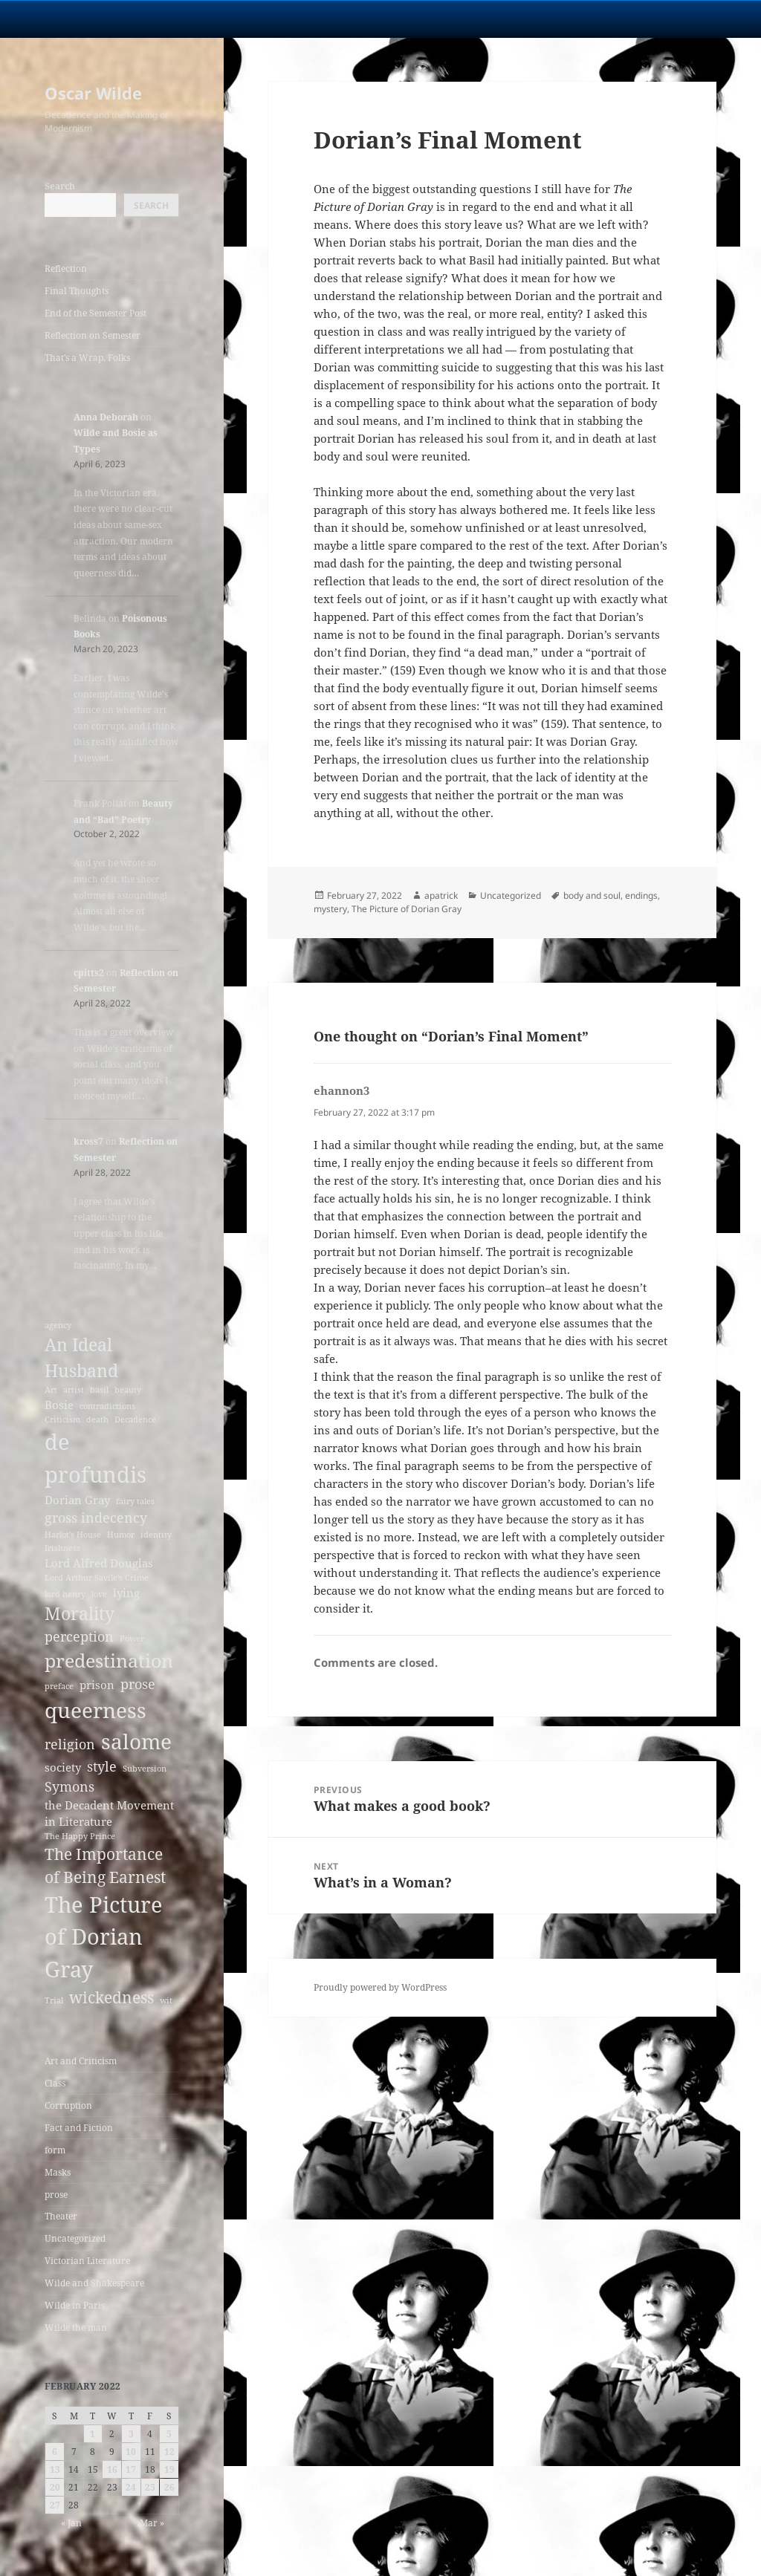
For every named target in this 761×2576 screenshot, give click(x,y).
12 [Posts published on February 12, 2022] (169, 2451)
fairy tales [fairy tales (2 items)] (135, 1501)
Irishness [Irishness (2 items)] (62, 1548)
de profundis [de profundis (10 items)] (95, 1458)
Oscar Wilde (93, 93)
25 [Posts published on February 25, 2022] (150, 2487)
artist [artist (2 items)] (73, 1390)
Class (55, 2083)
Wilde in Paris (75, 2305)
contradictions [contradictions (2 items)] (107, 1406)
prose (56, 2194)
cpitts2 (89, 972)
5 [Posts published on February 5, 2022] (169, 2433)
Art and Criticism (81, 2061)
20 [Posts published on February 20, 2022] (55, 2487)
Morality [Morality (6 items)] (79, 1613)
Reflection (66, 268)
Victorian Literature (87, 2260)
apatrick (441, 895)
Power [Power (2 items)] (132, 1638)
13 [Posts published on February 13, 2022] (55, 2469)
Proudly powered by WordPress (380, 1987)
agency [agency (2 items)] (58, 1325)
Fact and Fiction (79, 2127)
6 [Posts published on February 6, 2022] (54, 2451)
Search (60, 186)
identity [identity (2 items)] (156, 1534)
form (55, 2150)
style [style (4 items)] (102, 1766)
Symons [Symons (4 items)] (69, 1786)
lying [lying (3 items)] (126, 1592)
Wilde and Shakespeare (94, 2283)
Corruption (68, 2105)
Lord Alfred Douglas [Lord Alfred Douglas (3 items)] (99, 1562)
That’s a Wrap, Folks (87, 357)
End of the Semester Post (95, 313)
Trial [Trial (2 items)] (54, 2000)
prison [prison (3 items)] (97, 1684)
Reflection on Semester (92, 335)
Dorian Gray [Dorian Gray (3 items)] (77, 1499)
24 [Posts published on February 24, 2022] (131, 2487)
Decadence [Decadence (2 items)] (135, 1419)
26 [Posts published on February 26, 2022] (169, 2487)
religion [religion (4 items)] (70, 1744)
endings (641, 895)
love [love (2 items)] (99, 1594)
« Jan (71, 2523)
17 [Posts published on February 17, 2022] (131, 2469)
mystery (330, 908)
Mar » (152, 2523)
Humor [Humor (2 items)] (121, 1534)
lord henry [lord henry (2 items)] (65, 1594)
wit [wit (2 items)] (166, 2000)
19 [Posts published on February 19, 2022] (169, 2469)
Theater (61, 2216)
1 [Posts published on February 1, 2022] (92, 2433)
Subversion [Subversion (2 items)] (144, 1768)
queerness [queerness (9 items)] (95, 1710)
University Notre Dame (135, 18)
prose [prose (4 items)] (137, 1684)
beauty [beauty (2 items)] (127, 1390)
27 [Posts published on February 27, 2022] (55, 2505)
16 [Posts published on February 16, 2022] (112, 2469)
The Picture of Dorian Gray (407, 908)
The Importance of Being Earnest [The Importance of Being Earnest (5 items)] (105, 1865)
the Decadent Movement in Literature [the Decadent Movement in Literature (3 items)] (109, 1813)
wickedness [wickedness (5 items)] (111, 1997)
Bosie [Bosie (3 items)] (59, 1404)
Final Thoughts (77, 290)
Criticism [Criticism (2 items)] (62, 1419)
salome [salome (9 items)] (136, 1741)
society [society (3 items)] (63, 1767)
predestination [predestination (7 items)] (109, 1660)
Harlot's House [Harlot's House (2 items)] (73, 1534)
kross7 (88, 1141)
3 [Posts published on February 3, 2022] (131, 2433)
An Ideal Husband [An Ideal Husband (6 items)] (81, 1357)
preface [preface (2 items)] (59, 1686)
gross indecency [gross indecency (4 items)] (96, 1517)
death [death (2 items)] (97, 1419)
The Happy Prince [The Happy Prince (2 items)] (80, 1836)
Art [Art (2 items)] (51, 1390)
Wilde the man (76, 2327)
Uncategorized (75, 2238)
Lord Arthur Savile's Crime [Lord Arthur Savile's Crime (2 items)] (97, 1577)
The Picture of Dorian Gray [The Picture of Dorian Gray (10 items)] (104, 1937)
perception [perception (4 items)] (79, 1636)
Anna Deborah (106, 417)
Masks (58, 2172)
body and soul (592, 895)
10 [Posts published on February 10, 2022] (131, 2451)
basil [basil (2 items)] (99, 1390)
